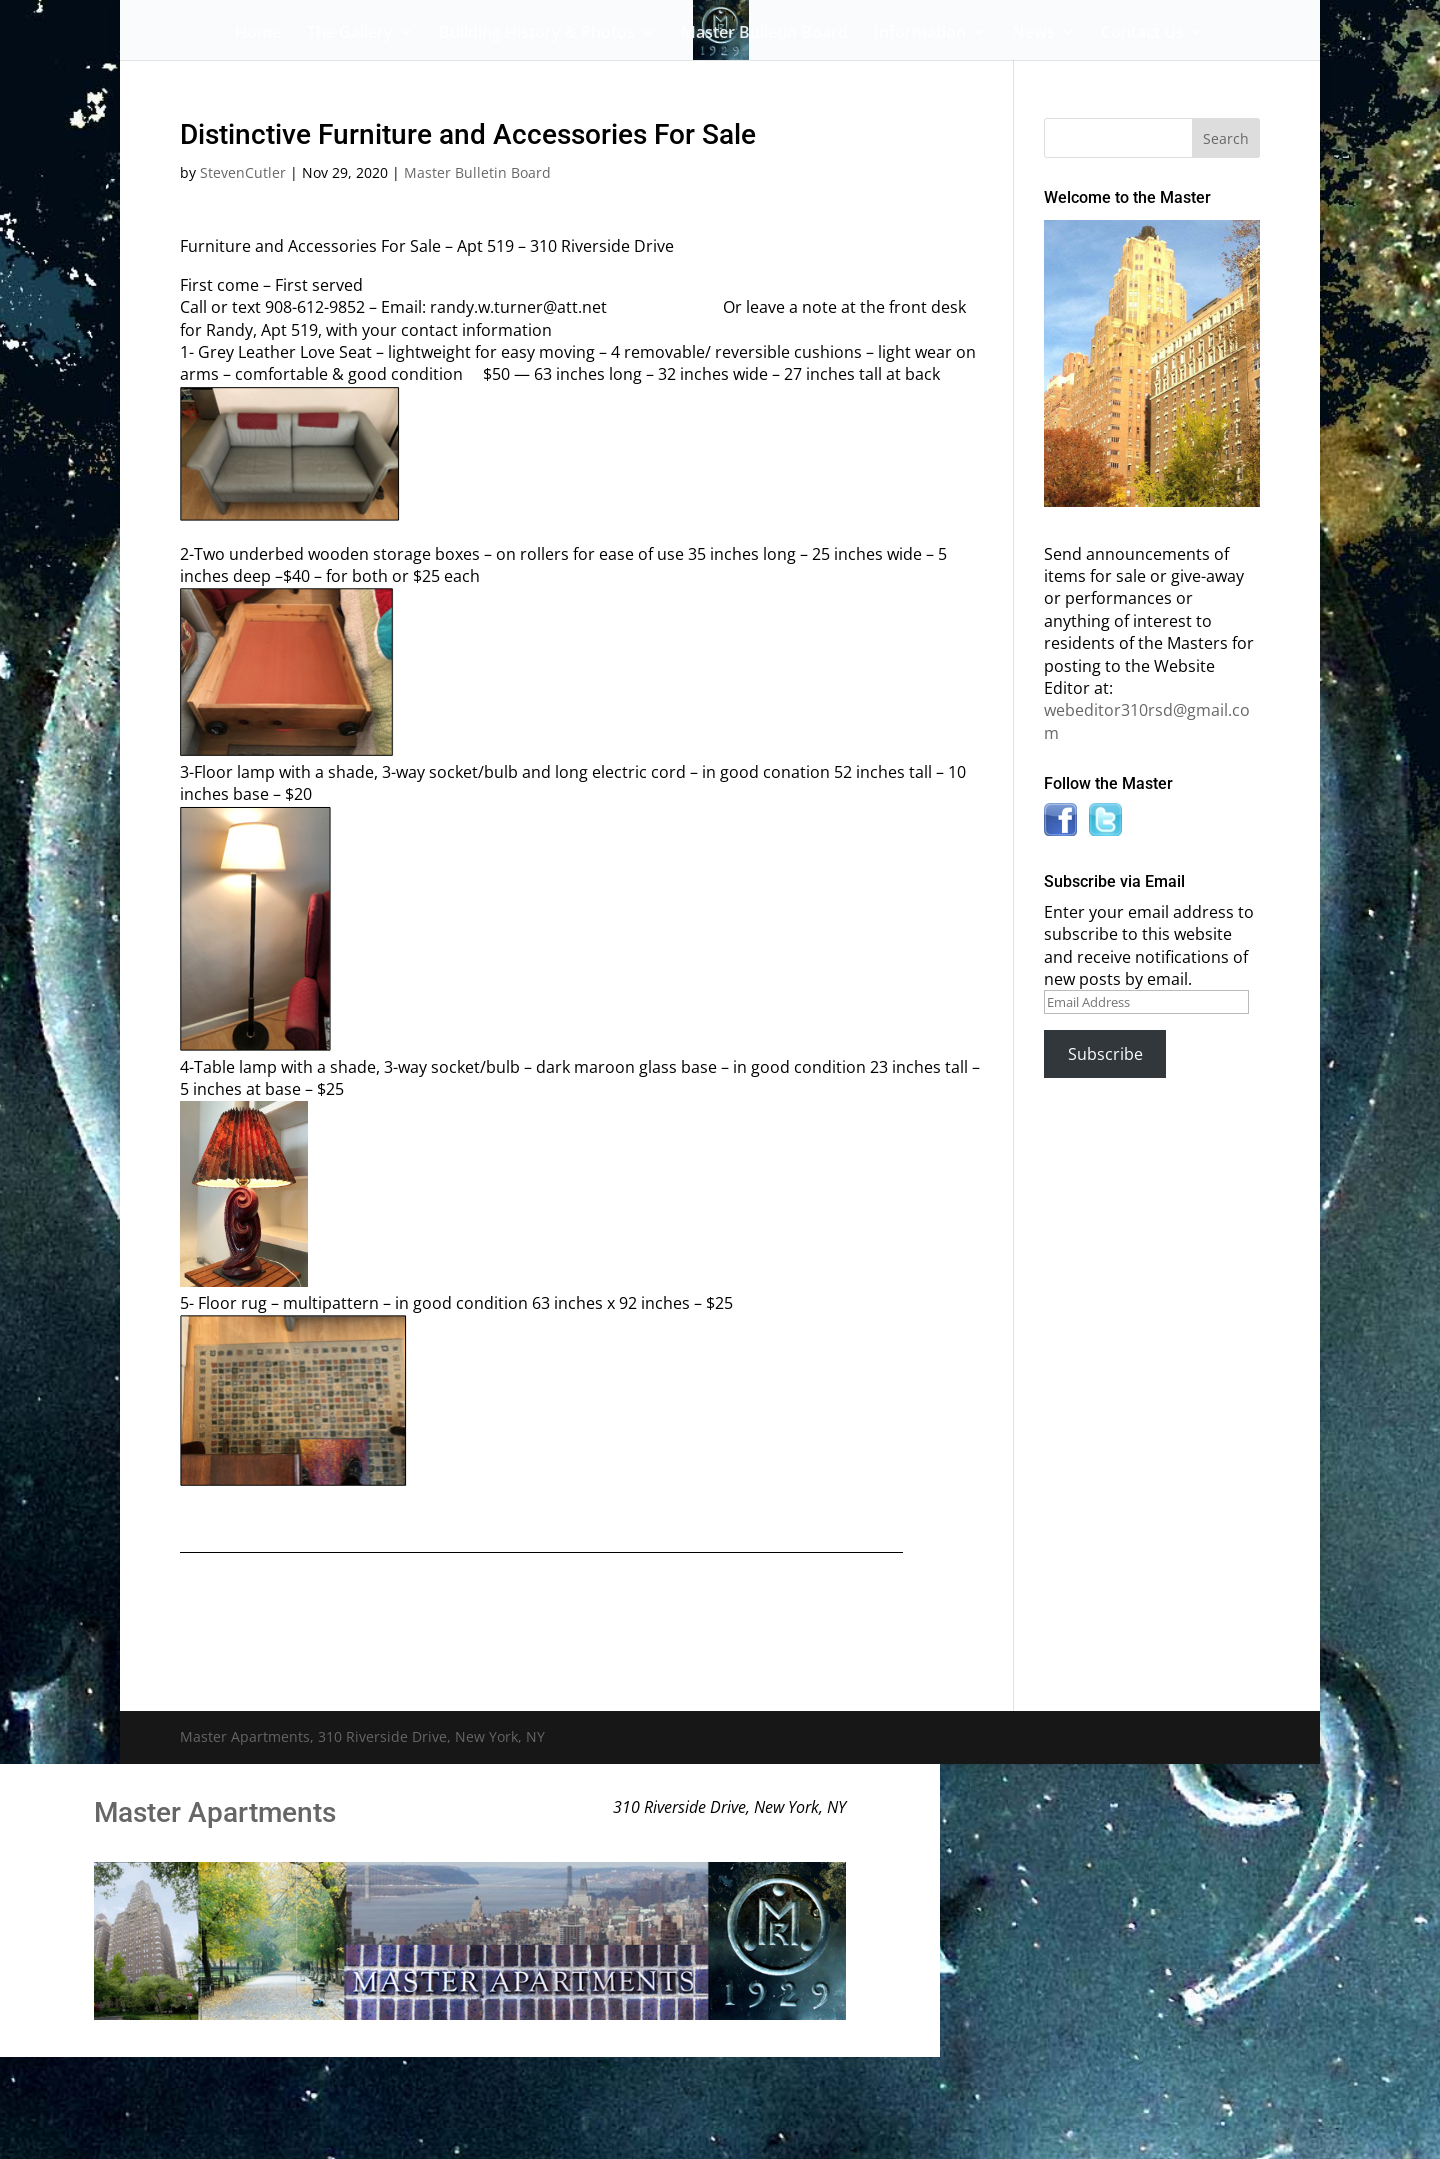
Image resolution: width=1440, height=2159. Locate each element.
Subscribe (1105, 1054)
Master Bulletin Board (764, 34)
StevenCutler (243, 172)
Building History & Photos (537, 34)
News (1033, 34)
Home (258, 34)
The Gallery (350, 34)
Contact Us (1142, 34)
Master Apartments (215, 1812)
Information (920, 34)
